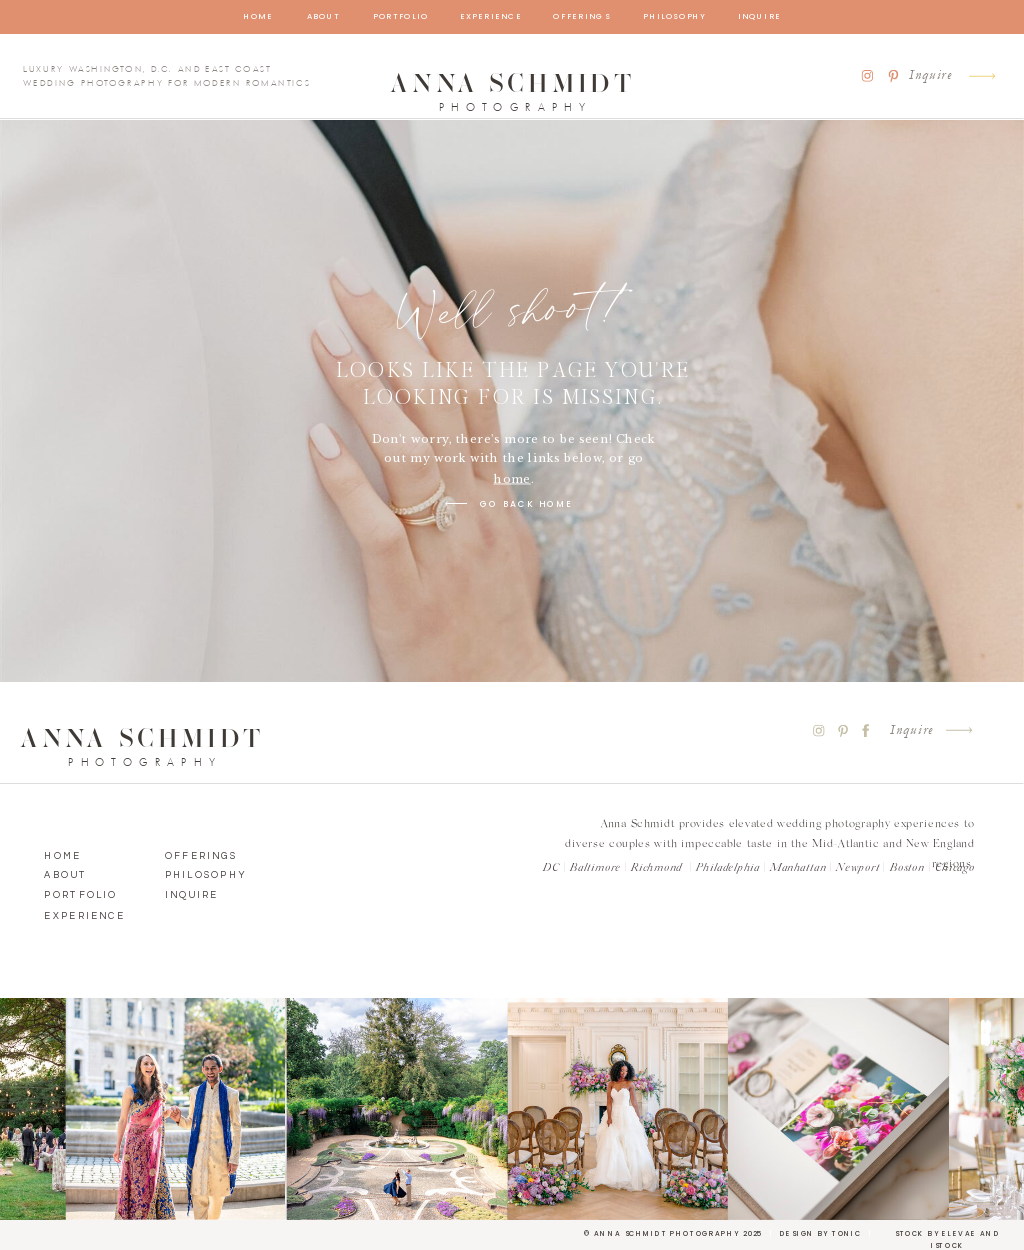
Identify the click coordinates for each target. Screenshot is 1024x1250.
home (512, 479)
